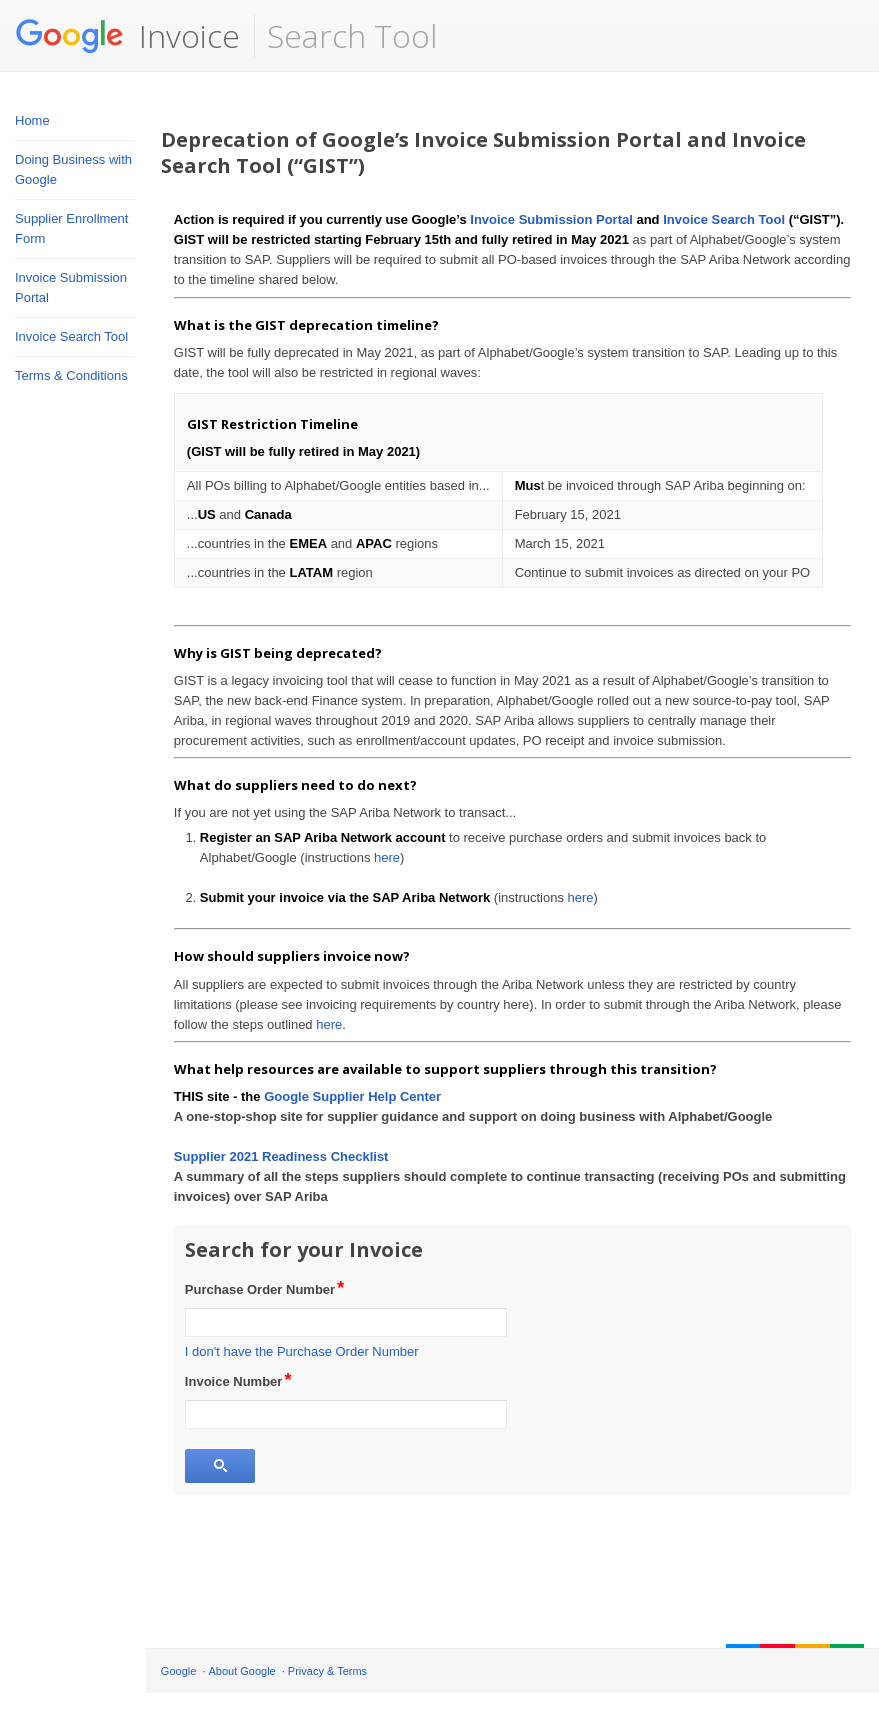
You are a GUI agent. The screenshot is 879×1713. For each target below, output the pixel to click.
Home (32, 120)
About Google (241, 1671)
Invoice (127, 36)
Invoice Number (239, 1380)
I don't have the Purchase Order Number (302, 1351)
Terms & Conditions (71, 375)
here (387, 857)
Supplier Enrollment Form (71, 228)
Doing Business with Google (73, 169)
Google (178, 1671)
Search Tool (352, 35)
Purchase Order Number (265, 1288)
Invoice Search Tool (71, 336)
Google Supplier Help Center (352, 1096)
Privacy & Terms (327, 1671)
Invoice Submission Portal (71, 287)
